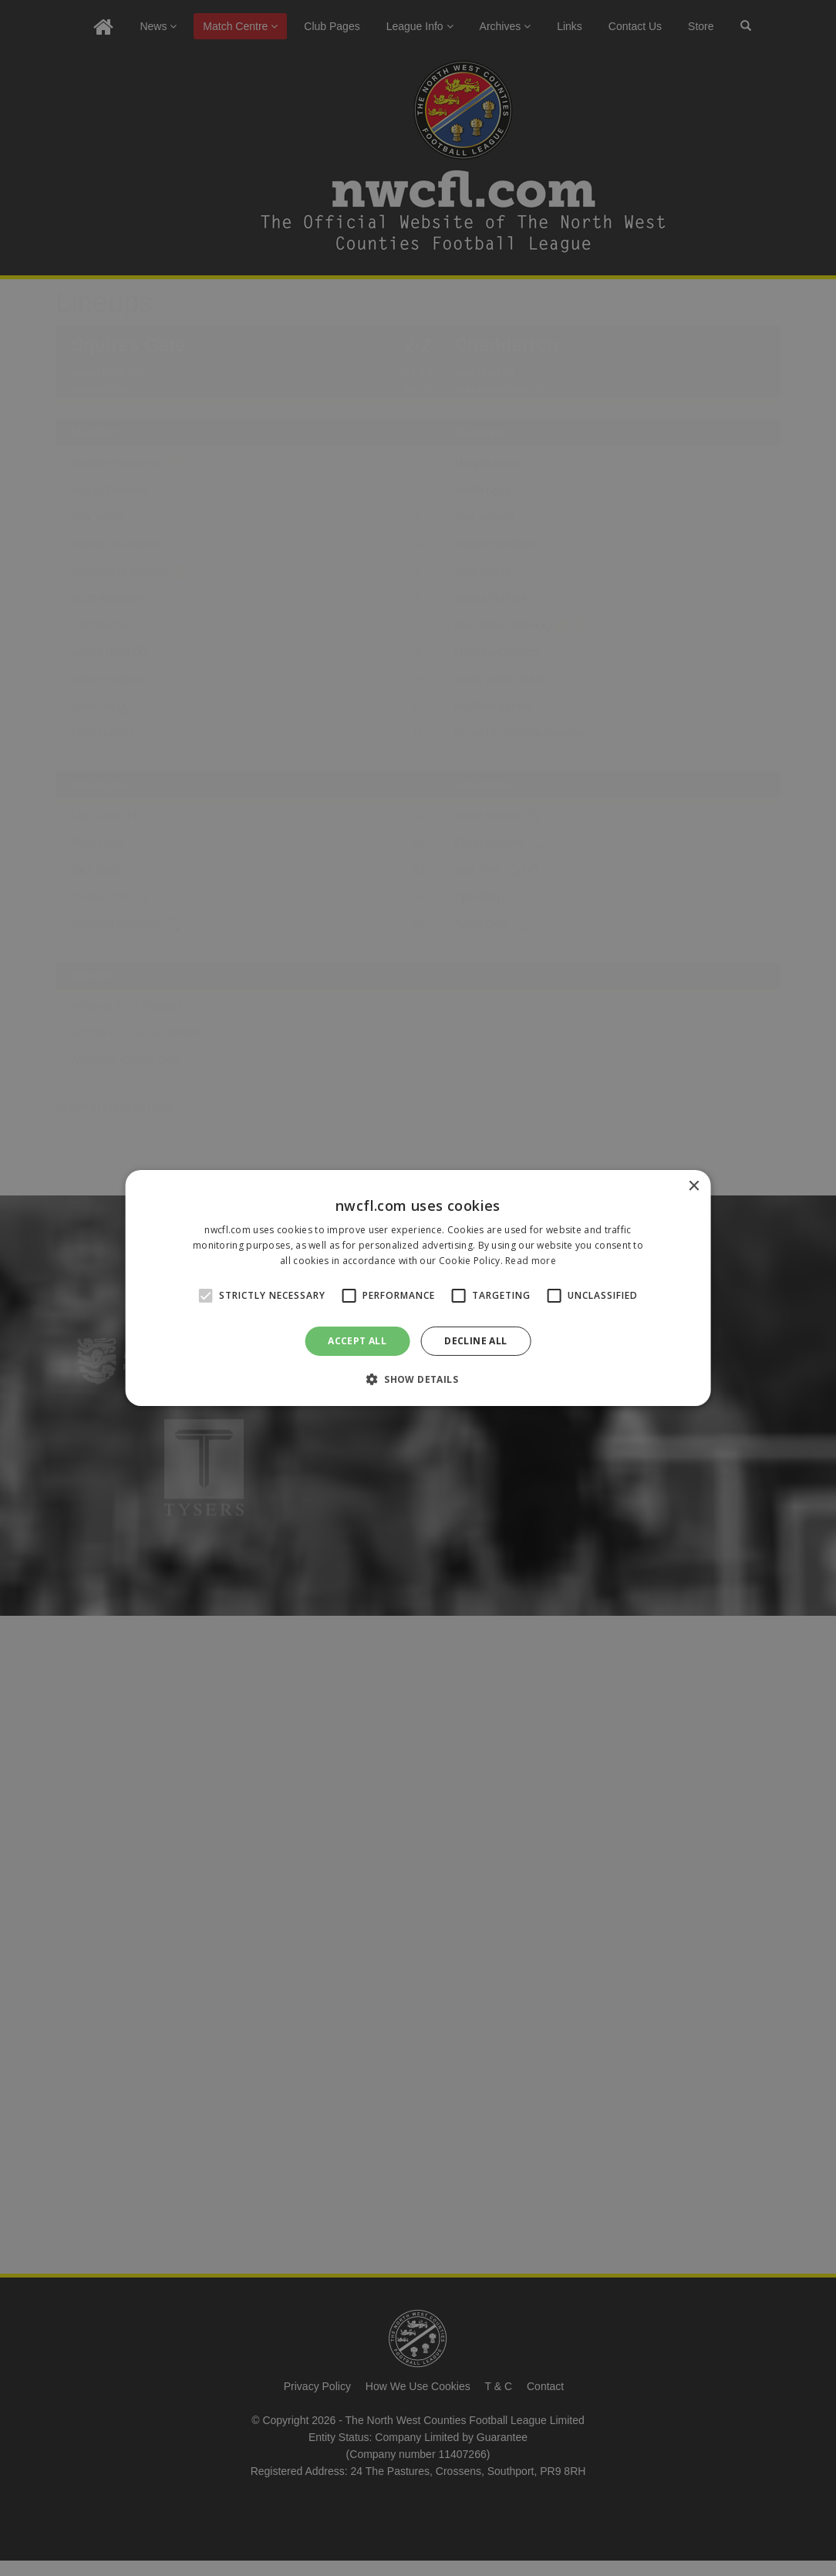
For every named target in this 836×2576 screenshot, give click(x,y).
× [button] (693, 1186)
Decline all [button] (475, 1340)
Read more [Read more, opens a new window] (530, 1260)
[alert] (418, 1288)
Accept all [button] (357, 1340)
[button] (418, 1379)
